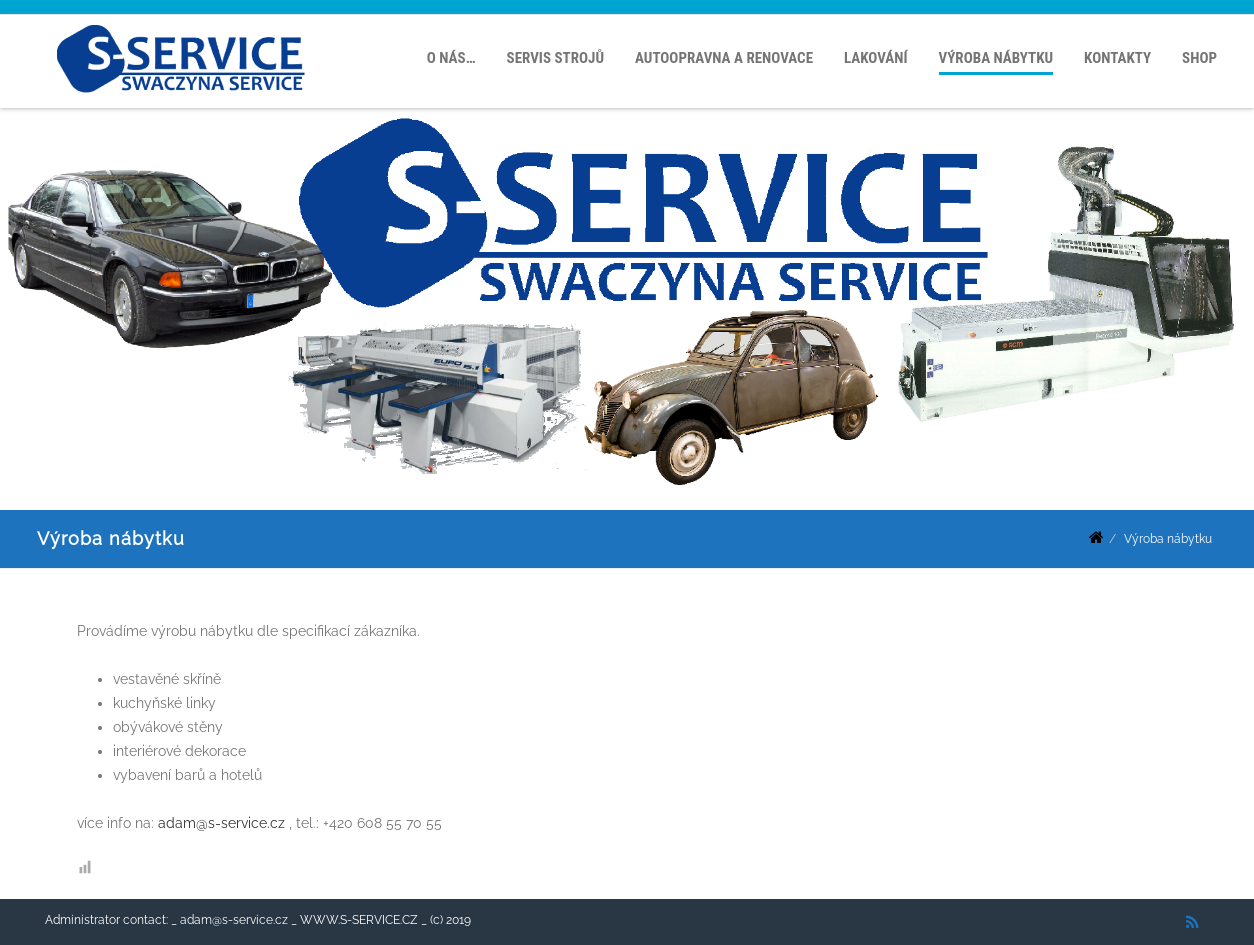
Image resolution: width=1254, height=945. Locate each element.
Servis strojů (555, 58)
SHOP (1199, 58)
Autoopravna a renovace (724, 58)
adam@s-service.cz (221, 823)
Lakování (876, 58)
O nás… (451, 58)
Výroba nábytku (996, 58)
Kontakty (1117, 58)
